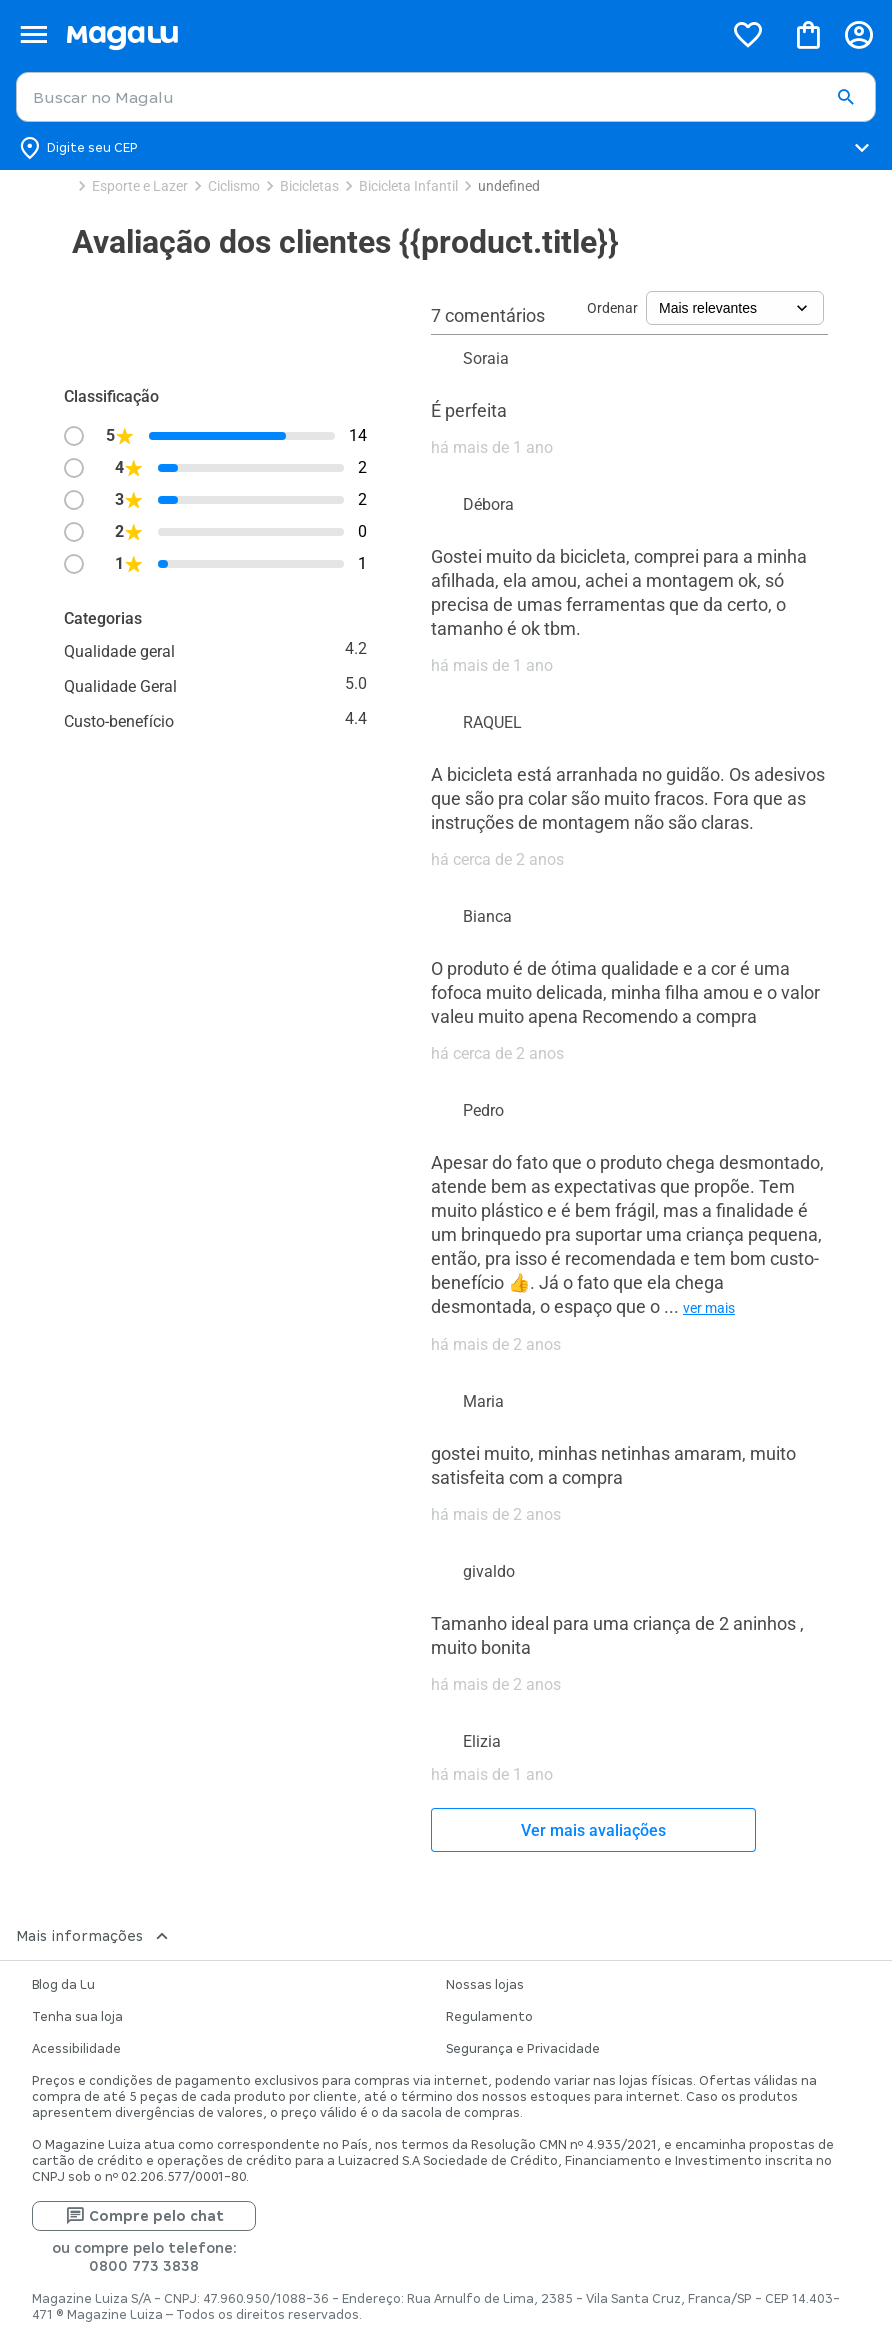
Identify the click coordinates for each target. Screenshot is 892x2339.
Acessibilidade (76, 2049)
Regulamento (489, 2017)
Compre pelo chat (144, 2216)
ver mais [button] (709, 1308)
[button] (845, 98)
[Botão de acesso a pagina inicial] (386, 34)
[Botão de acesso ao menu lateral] (33, 34)
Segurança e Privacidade (523, 2049)
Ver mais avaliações (593, 1830)
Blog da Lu (63, 1985)
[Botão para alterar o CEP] (446, 148)
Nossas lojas (485, 1985)
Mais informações (94, 1936)
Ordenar (612, 308)
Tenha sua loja (77, 2017)
